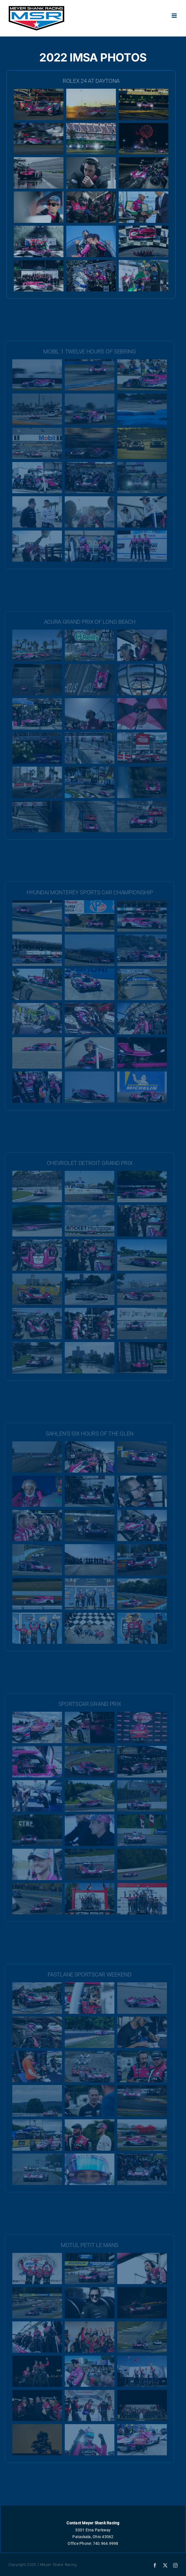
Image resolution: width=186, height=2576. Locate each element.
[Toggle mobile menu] (175, 16)
